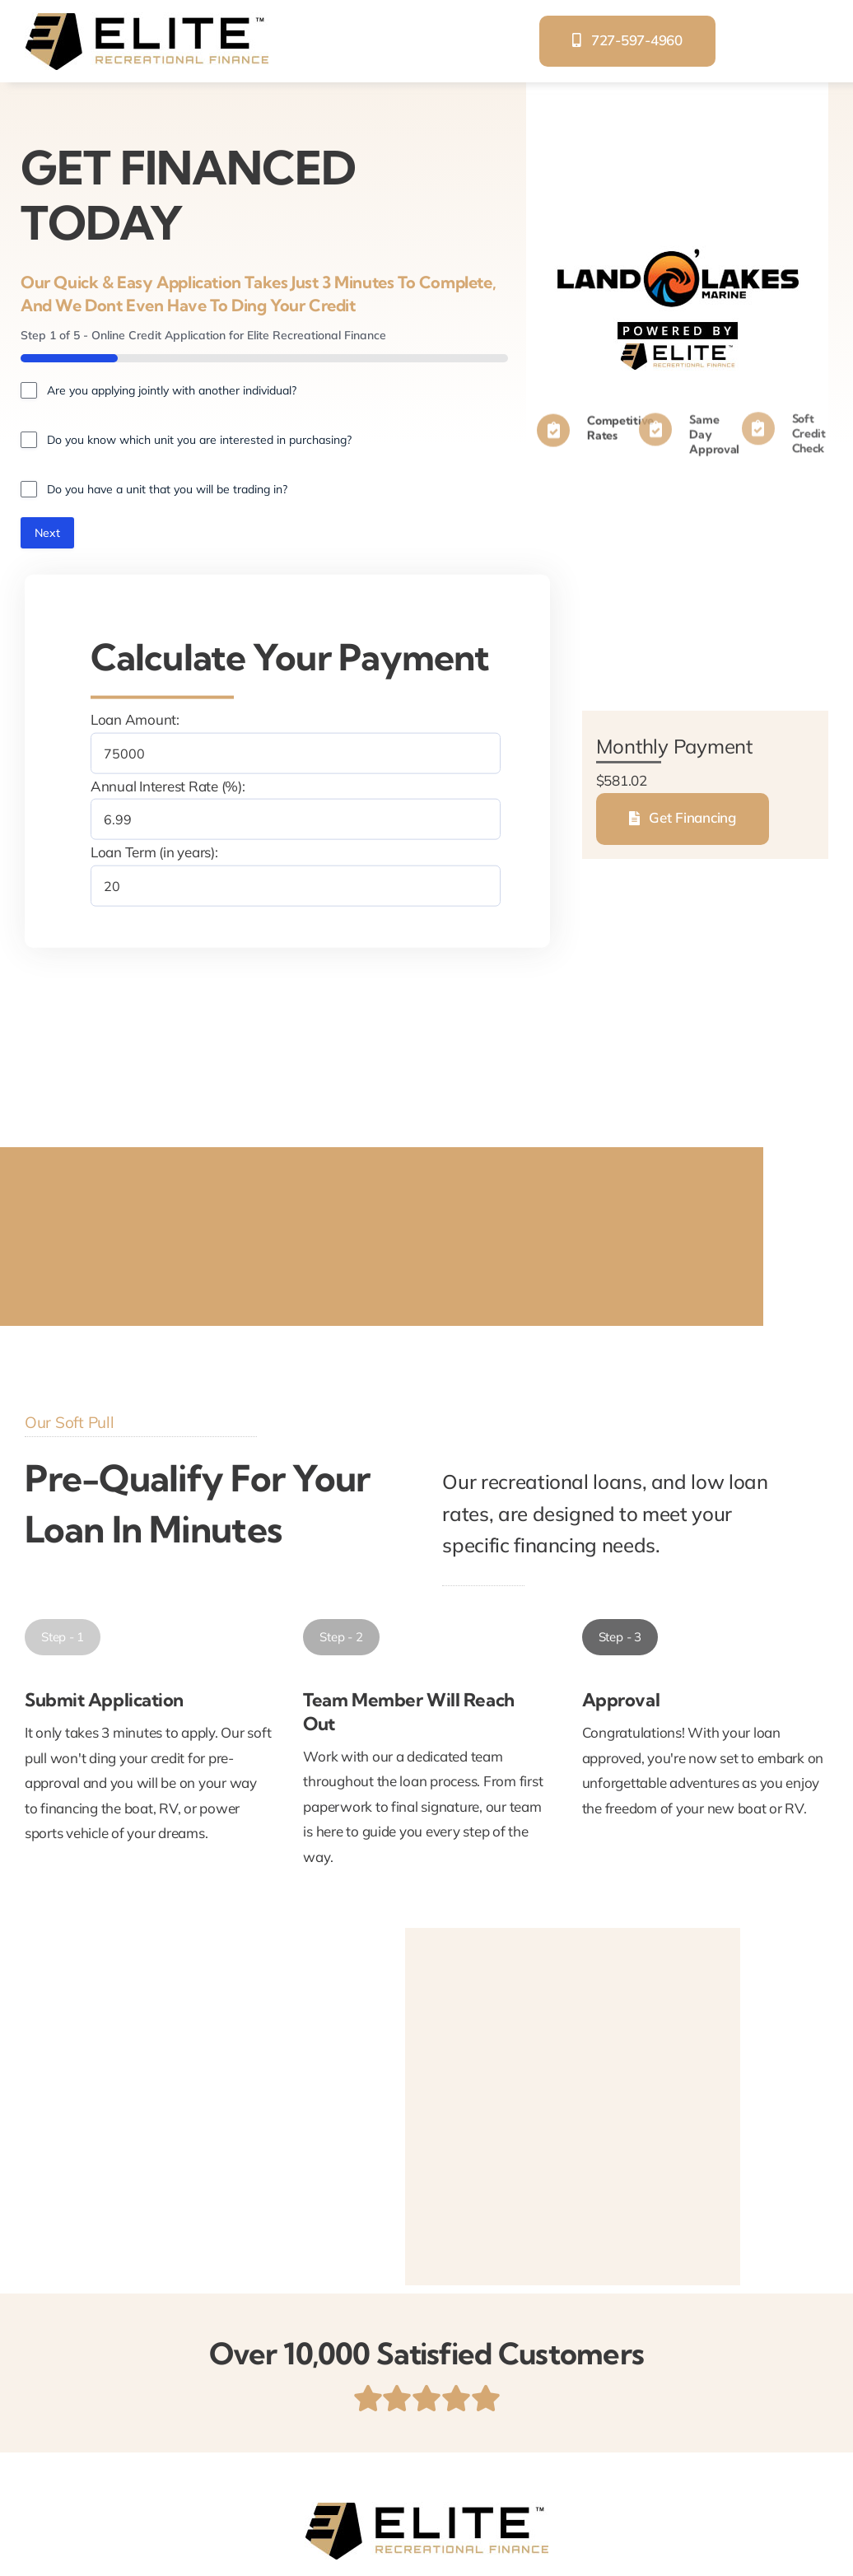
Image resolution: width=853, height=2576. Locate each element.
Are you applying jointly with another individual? (171, 390)
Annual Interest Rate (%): (168, 785)
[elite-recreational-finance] (146, 19)
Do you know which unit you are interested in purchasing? (199, 439)
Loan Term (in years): (154, 852)
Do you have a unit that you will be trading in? (167, 489)
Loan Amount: (135, 719)
